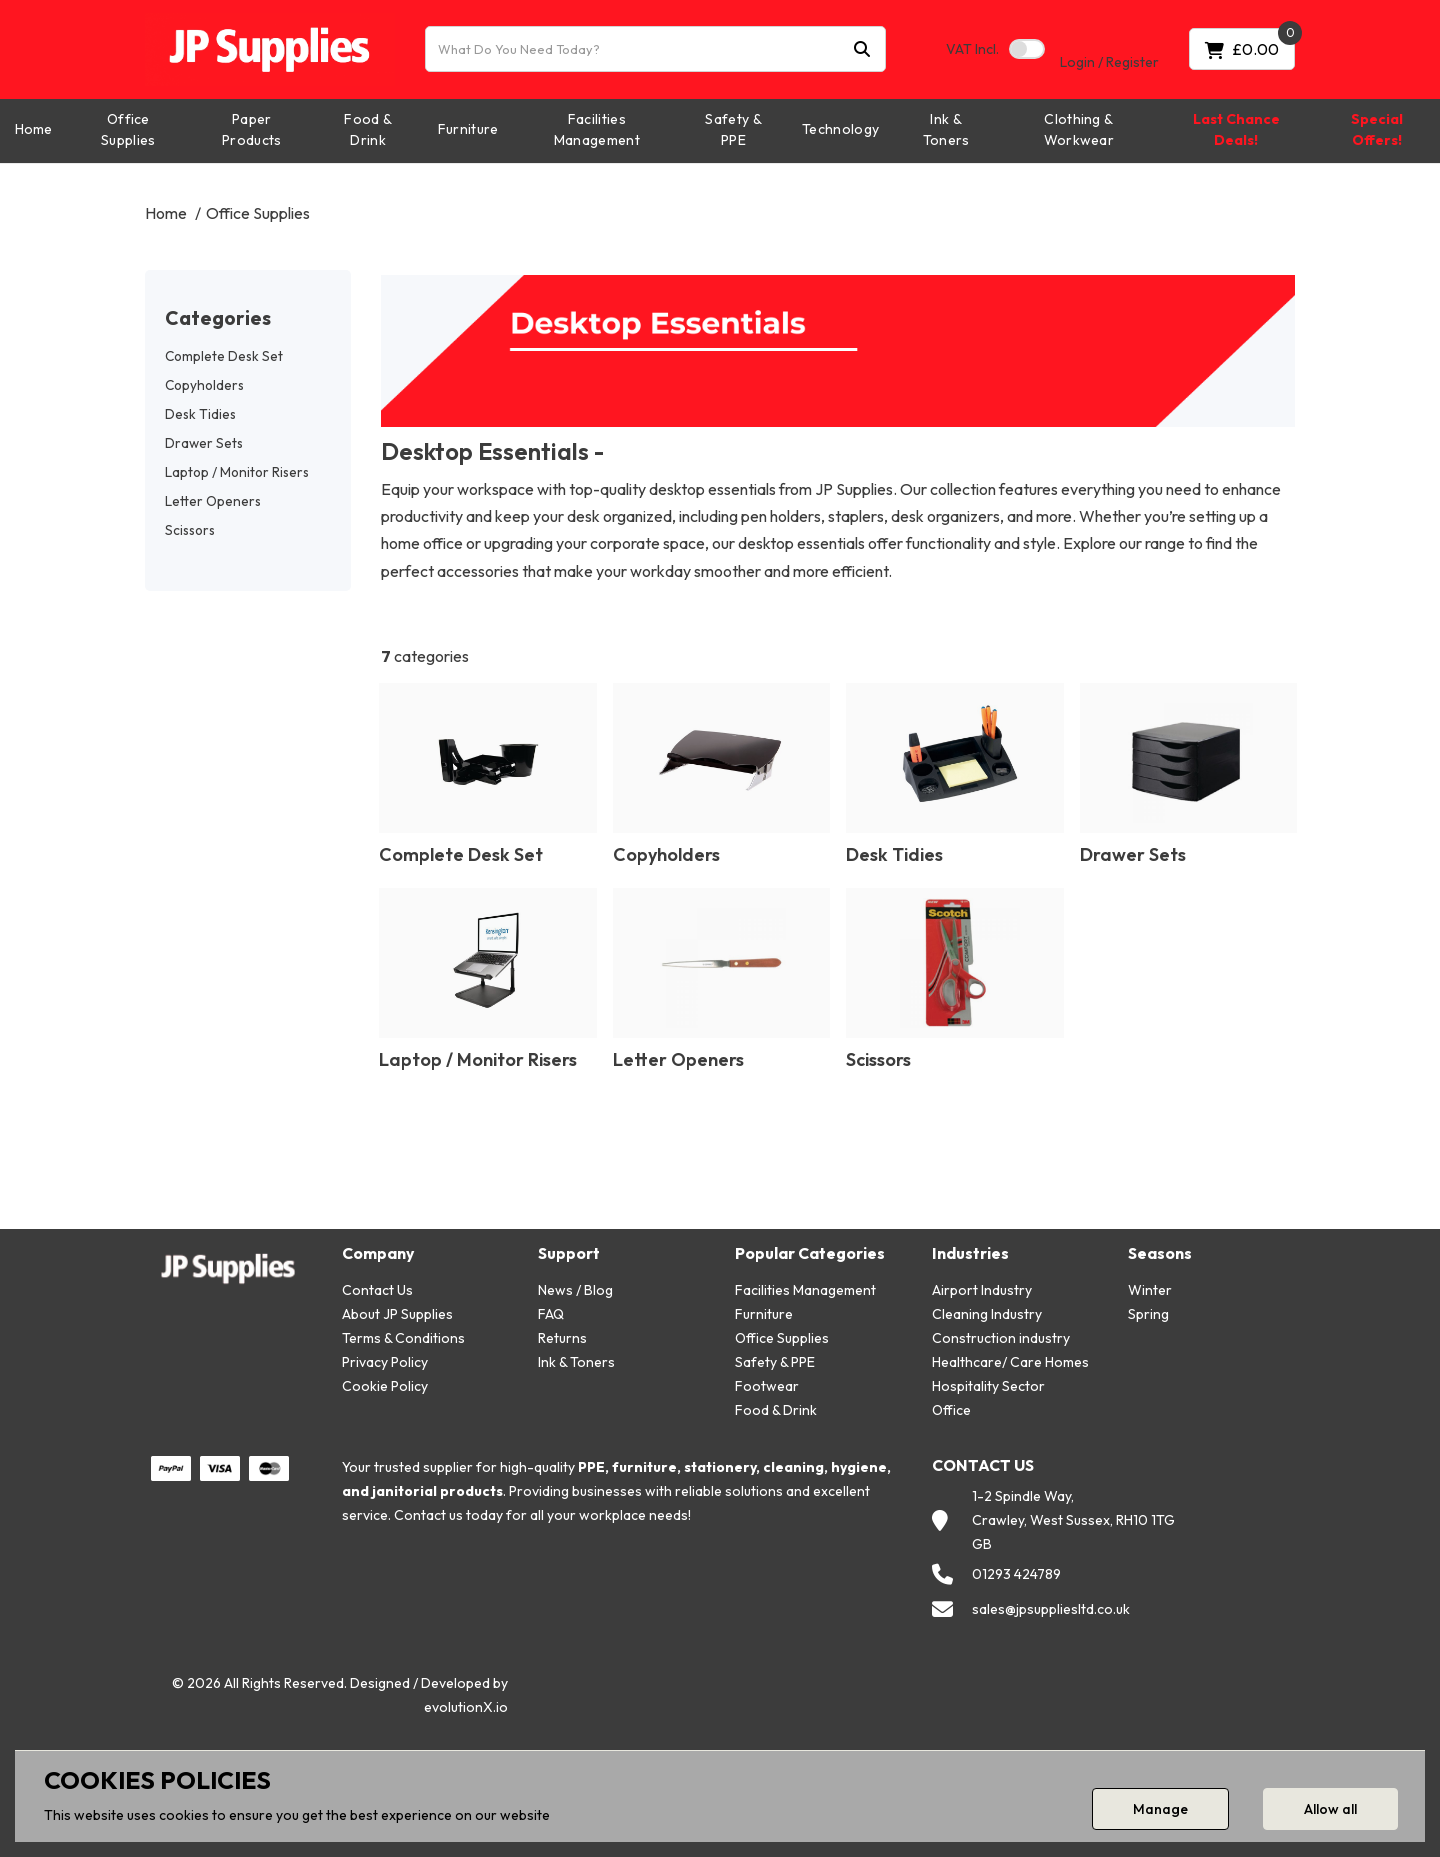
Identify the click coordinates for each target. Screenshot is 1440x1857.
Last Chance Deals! (1236, 129)
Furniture (468, 129)
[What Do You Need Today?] (655, 49)
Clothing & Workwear (1079, 129)
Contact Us (377, 1290)
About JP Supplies (397, 1314)
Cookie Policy (385, 1386)
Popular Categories (810, 1253)
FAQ (551, 1314)
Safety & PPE (733, 129)
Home (33, 129)
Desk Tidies (200, 414)
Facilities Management (597, 129)
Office (951, 1410)
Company (378, 1253)
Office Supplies (128, 129)
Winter (1150, 1290)
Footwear (767, 1386)
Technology (840, 129)
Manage (1160, 1809)
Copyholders (204, 385)
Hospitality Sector (988, 1386)
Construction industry (1001, 1338)
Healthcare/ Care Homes (1010, 1362)
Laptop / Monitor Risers (237, 472)
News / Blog (575, 1290)
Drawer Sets (204, 443)
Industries (970, 1253)
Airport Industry (982, 1290)
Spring (1148, 1314)
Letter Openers (213, 501)
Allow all (1330, 1809)
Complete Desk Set (224, 356)
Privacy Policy (385, 1362)
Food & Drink (368, 129)
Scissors (190, 530)
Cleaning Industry (987, 1314)
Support (569, 1253)
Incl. (972, 49)
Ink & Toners (946, 129)
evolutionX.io (466, 1707)
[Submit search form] (862, 49)
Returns (562, 1338)
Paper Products (252, 129)
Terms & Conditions (403, 1338)
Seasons (1160, 1253)
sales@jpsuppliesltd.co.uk (1051, 1609)
